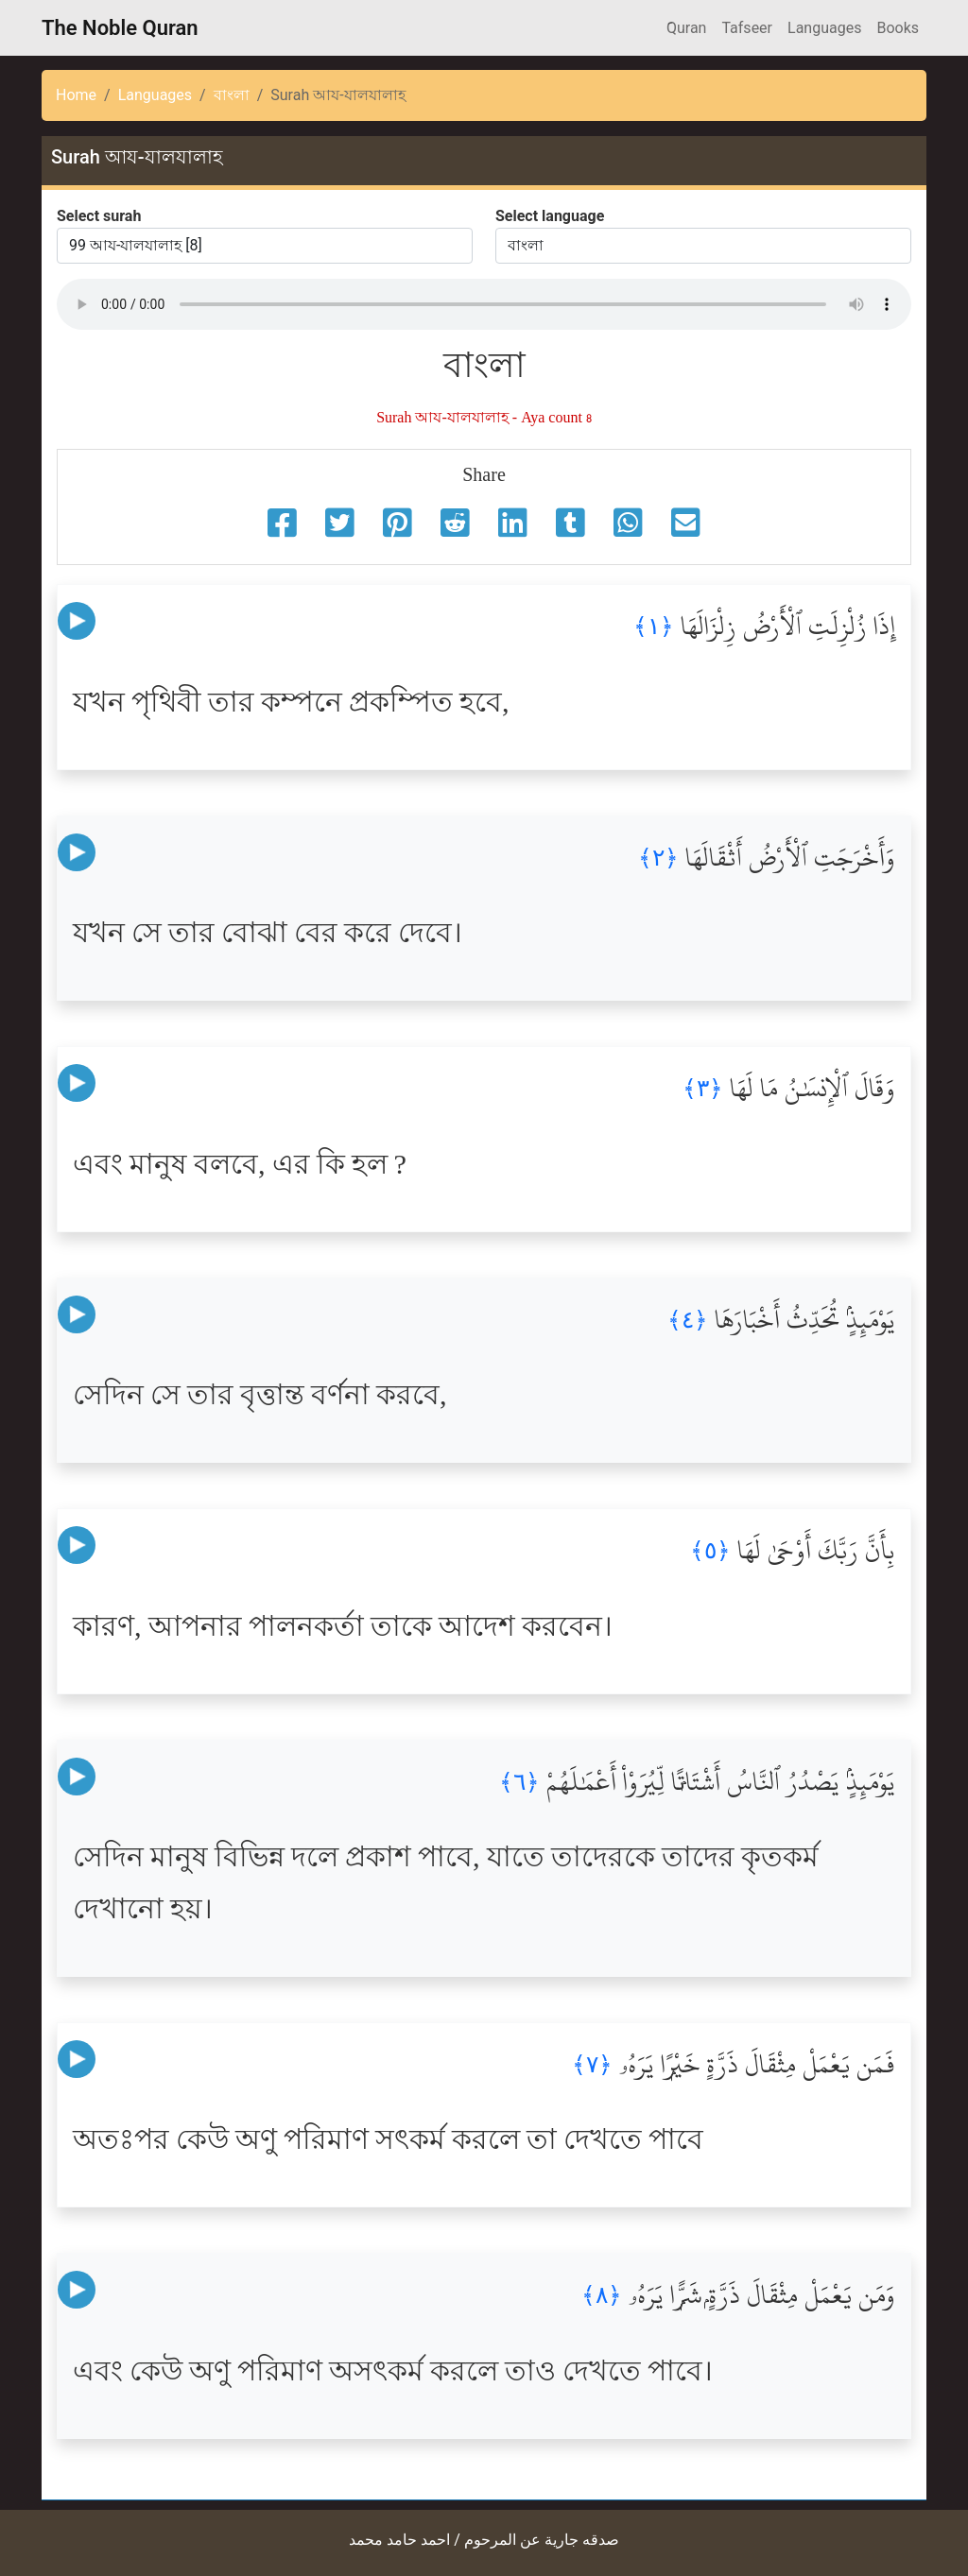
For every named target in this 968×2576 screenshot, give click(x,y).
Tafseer (746, 28)
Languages (824, 28)
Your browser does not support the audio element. (484, 304)
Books (897, 28)
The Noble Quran (120, 28)
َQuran (686, 28)
